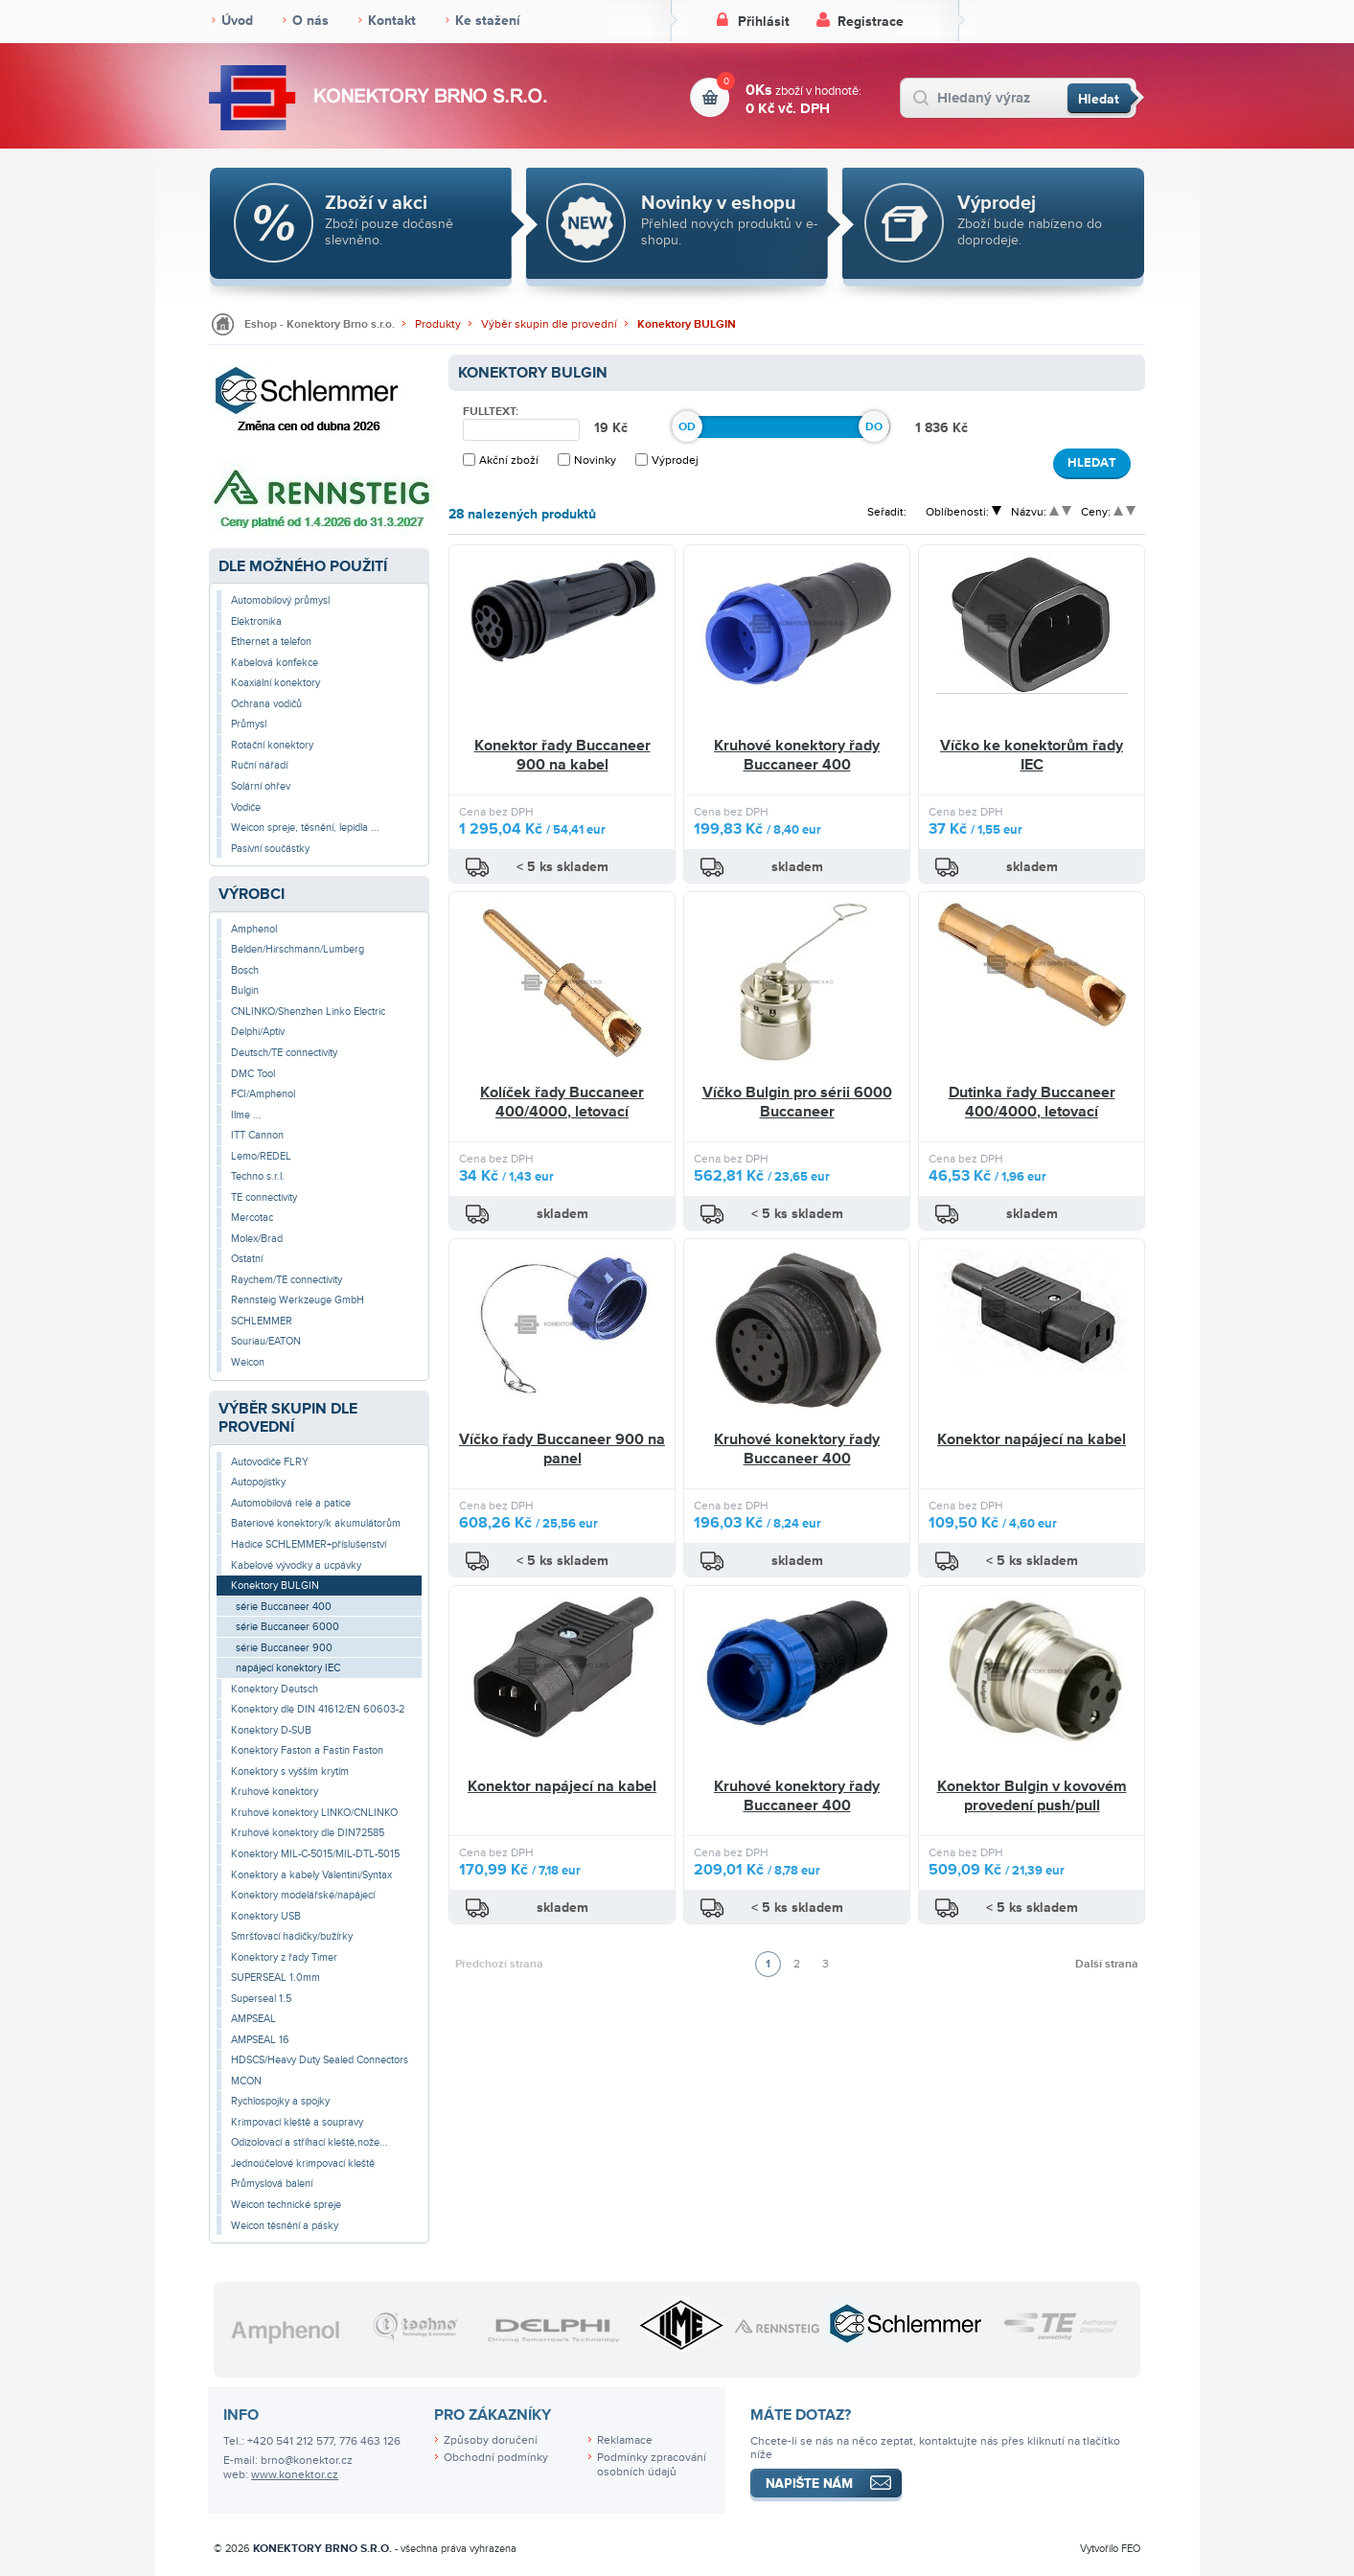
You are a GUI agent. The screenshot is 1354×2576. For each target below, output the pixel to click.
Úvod (237, 20)
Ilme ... (246, 1115)
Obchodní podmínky (496, 2457)
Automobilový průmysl (280, 600)
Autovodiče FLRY (270, 1462)
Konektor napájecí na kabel (1031, 1439)
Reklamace (625, 2440)
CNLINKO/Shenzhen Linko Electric (308, 1011)
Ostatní (247, 1259)
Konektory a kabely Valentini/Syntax (311, 1875)
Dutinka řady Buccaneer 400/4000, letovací (1032, 1102)
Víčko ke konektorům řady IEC (1031, 755)
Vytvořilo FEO (1110, 2548)
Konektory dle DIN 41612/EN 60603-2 (317, 1709)
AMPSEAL (253, 2018)
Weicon (247, 1362)
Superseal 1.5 (261, 1998)
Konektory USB (266, 1916)
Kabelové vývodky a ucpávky (296, 1565)
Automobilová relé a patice (291, 1503)
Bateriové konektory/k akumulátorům (316, 1523)
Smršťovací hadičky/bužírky (292, 1936)
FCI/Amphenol (263, 1094)
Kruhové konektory (274, 1791)
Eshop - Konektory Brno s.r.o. (319, 324)
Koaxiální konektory (275, 683)
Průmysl (248, 724)
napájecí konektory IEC (288, 1668)
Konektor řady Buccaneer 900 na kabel (562, 755)
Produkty (438, 324)
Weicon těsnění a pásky (284, 2226)
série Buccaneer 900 (284, 1648)
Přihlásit (764, 21)
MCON (246, 2081)
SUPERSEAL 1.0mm (275, 1977)
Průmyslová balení (271, 2183)
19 (603, 428)
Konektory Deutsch (274, 1689)
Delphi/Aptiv (258, 1031)
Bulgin (245, 990)
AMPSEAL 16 (260, 2040)
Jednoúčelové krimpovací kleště (303, 2163)
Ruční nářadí (259, 765)
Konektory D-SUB (271, 1730)
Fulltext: (490, 412)
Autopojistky (258, 1482)
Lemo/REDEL (261, 1156)
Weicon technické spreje (286, 2204)
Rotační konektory (272, 745)
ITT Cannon (257, 1135)
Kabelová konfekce (274, 662)
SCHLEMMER (261, 1321)
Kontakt (392, 20)
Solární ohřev (260, 786)
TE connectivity (264, 1197)
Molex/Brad (257, 1238)
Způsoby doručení (491, 2440)
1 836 (933, 428)
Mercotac (252, 1217)
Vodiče (246, 807)
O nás (310, 20)
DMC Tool (253, 1074)
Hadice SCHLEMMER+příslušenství (308, 1544)
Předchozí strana (499, 1964)
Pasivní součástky (270, 848)
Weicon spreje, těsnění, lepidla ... (305, 827)
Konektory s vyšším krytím (290, 1771)
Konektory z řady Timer (284, 1957)
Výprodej (675, 460)
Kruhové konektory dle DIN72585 (307, 1833)
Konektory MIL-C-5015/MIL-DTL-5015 (315, 1854)
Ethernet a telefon (271, 641)
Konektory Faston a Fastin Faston (307, 1750)
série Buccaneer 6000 (287, 1627)
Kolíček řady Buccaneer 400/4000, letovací (562, 1102)
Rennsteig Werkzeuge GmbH (297, 1300)
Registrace (871, 21)
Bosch (245, 970)
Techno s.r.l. (258, 1176)
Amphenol (254, 929)
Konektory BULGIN (686, 324)
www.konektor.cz (294, 2475)
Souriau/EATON (266, 1341)
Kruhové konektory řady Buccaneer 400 (797, 755)
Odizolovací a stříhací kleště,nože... (309, 2142)
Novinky (595, 460)
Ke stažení (487, 20)
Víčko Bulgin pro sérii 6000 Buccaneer (797, 1102)
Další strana (1106, 1964)
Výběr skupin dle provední (549, 324)
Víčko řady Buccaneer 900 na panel (562, 1449)
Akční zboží (509, 460)
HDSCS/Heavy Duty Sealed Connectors (319, 2060)
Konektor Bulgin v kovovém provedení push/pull (1032, 1796)
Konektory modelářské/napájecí (303, 1895)
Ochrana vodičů (266, 704)
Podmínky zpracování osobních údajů (651, 2464)
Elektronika (256, 621)
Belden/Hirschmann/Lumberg (297, 949)
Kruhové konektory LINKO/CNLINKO (314, 1812)
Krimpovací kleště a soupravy (297, 2122)
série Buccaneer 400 (284, 1606)
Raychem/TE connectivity (286, 1280)
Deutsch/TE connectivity (284, 1052)
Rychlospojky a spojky (280, 2101)
